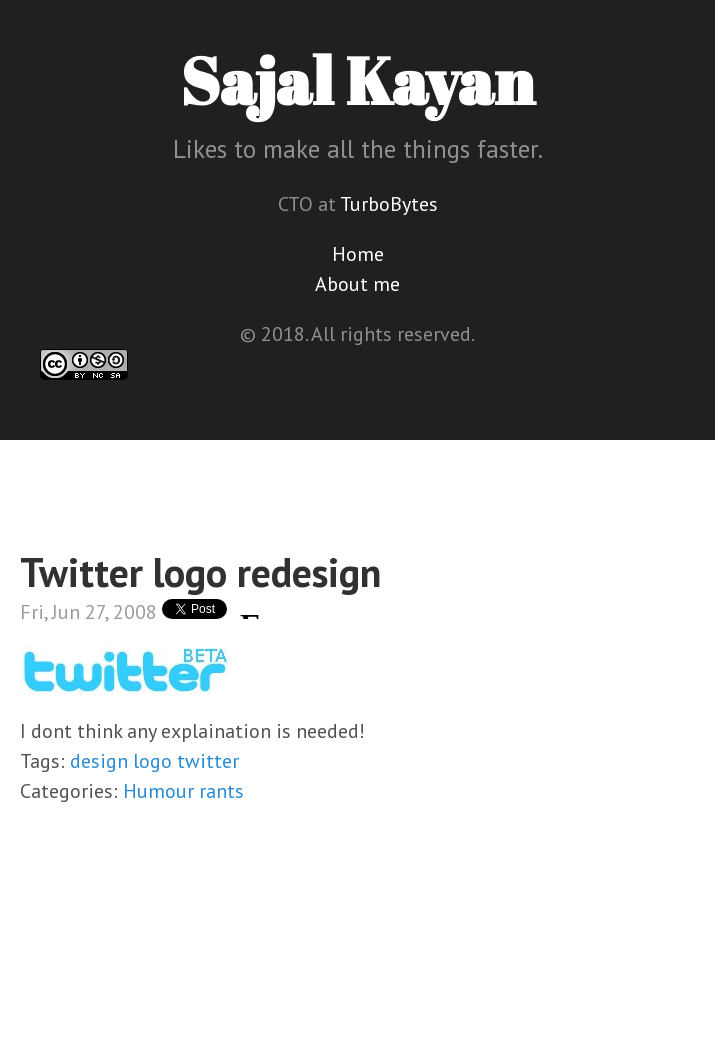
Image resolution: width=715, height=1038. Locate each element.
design (99, 761)
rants (221, 791)
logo (152, 761)
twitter (208, 761)
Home (358, 254)
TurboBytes (389, 204)
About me (357, 284)
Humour (158, 791)
